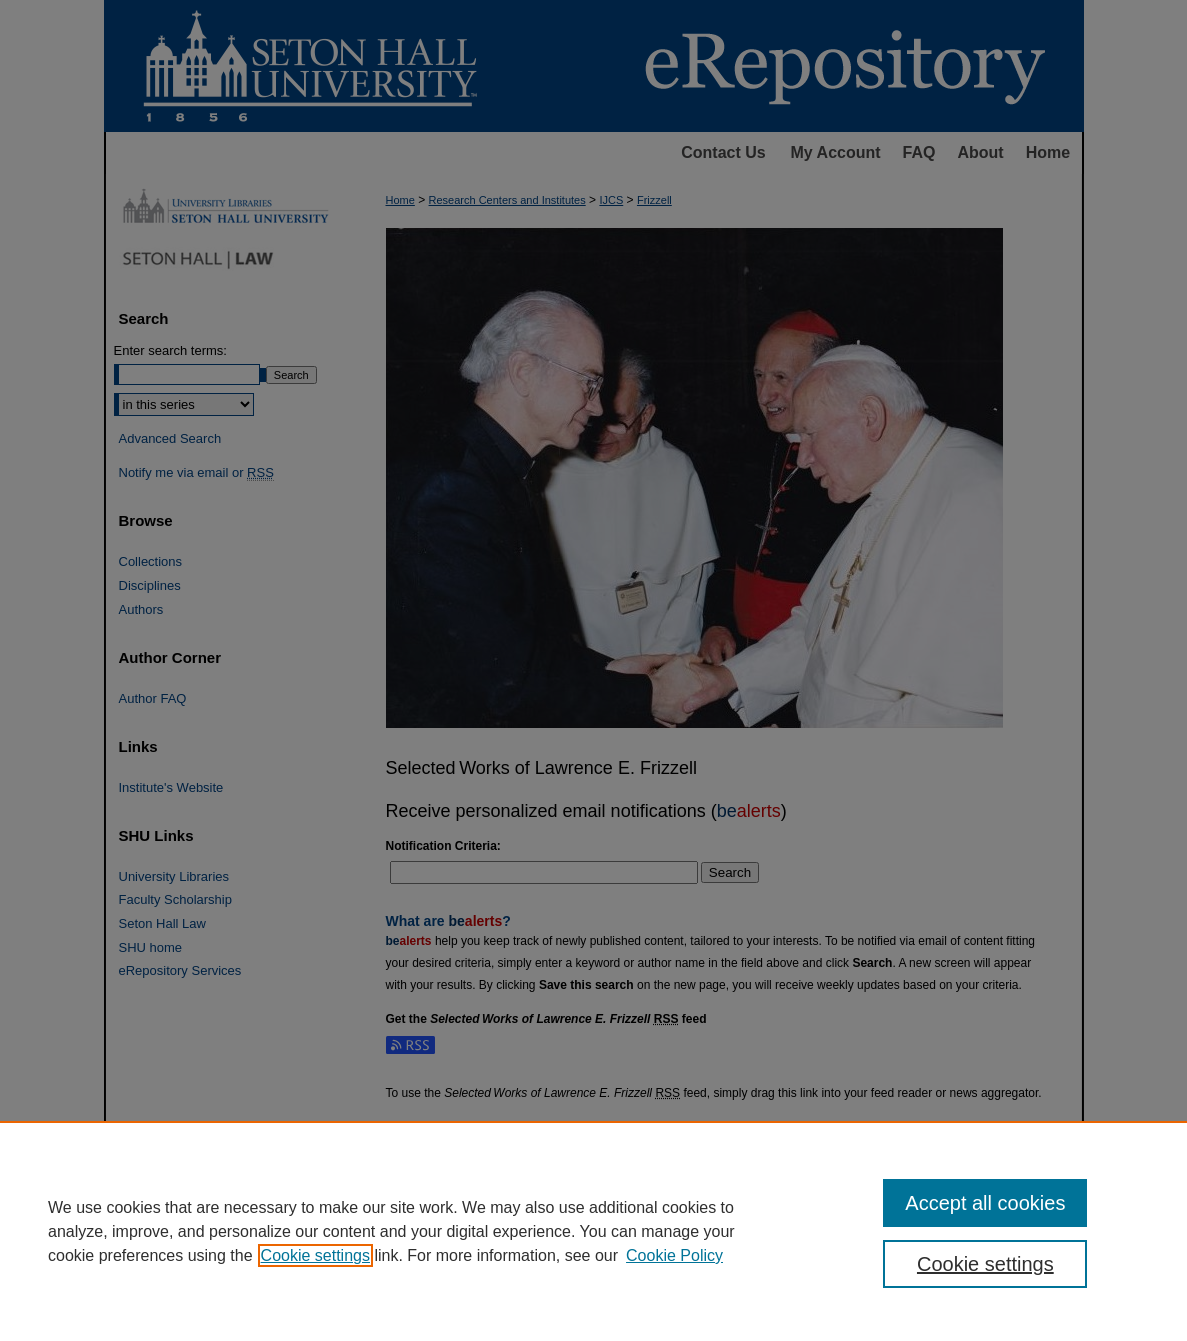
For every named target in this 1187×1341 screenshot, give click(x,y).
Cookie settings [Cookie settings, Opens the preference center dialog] (985, 1264)
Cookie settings (315, 1255)
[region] (593, 1231)
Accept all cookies (985, 1203)
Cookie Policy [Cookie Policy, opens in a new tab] (674, 1255)
